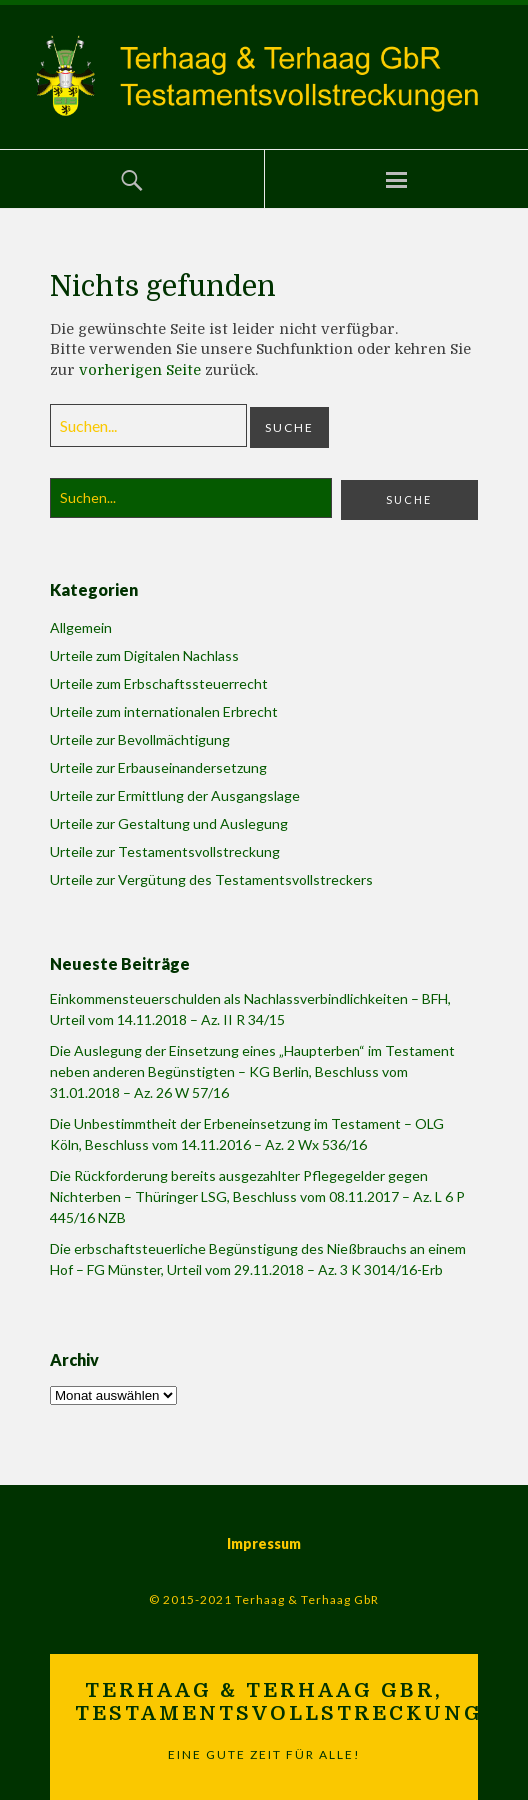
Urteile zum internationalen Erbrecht (164, 711)
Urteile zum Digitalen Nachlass (144, 655)
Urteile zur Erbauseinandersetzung (158, 767)
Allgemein (81, 627)
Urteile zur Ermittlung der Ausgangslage (175, 795)
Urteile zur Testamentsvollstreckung (165, 851)
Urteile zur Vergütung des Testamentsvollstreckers (211, 879)
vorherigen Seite (140, 370)
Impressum (264, 1543)
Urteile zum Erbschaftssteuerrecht (159, 683)
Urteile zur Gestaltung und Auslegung (169, 823)
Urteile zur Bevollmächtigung (140, 739)
